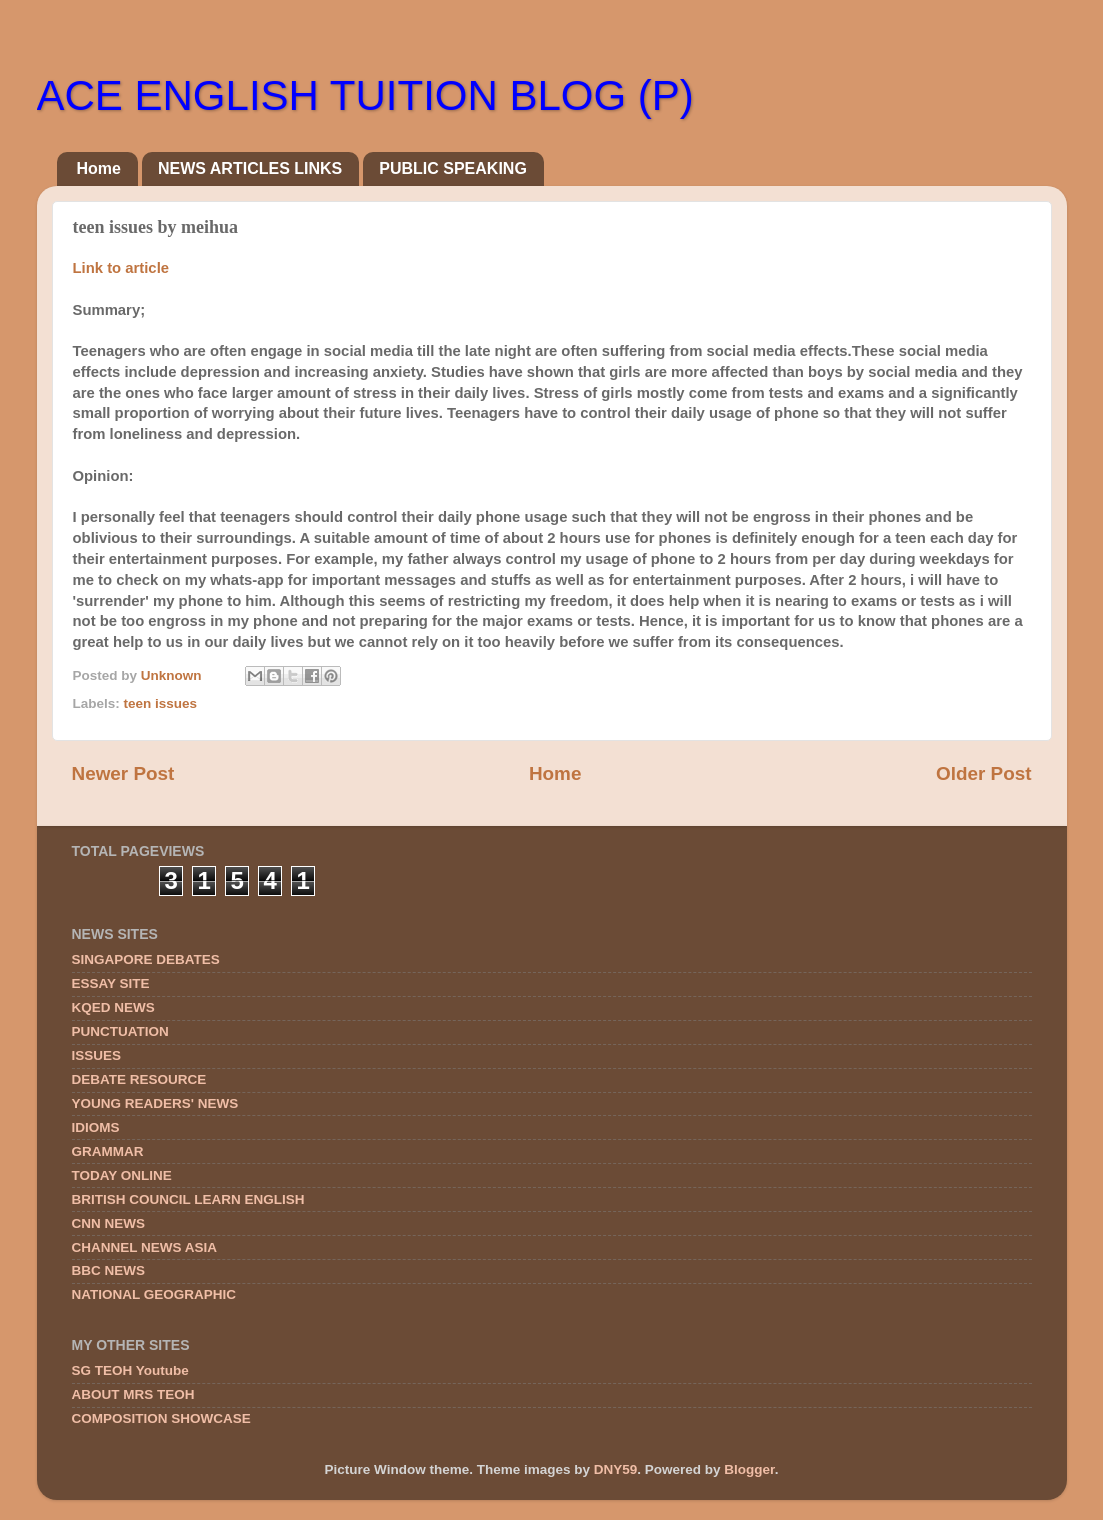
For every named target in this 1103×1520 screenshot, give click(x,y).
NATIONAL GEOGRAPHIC (154, 1294)
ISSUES (97, 1055)
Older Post (984, 773)
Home (99, 168)
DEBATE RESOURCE (139, 1079)
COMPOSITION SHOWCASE (161, 1418)
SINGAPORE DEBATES (146, 959)
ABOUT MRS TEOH (133, 1394)
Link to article (121, 268)
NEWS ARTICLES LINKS (250, 168)
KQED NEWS (113, 1007)
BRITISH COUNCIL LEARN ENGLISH (188, 1199)
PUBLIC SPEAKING (453, 168)
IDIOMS (96, 1127)
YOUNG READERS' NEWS (155, 1103)
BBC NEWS (109, 1270)
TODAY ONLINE (122, 1175)
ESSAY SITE (111, 983)
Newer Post (123, 773)
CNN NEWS (109, 1223)
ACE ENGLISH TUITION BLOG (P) (365, 95)
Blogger (749, 1469)
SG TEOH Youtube (130, 1370)
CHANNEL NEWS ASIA (145, 1247)
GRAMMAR (108, 1151)
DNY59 (616, 1469)
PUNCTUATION (120, 1031)
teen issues (161, 703)
